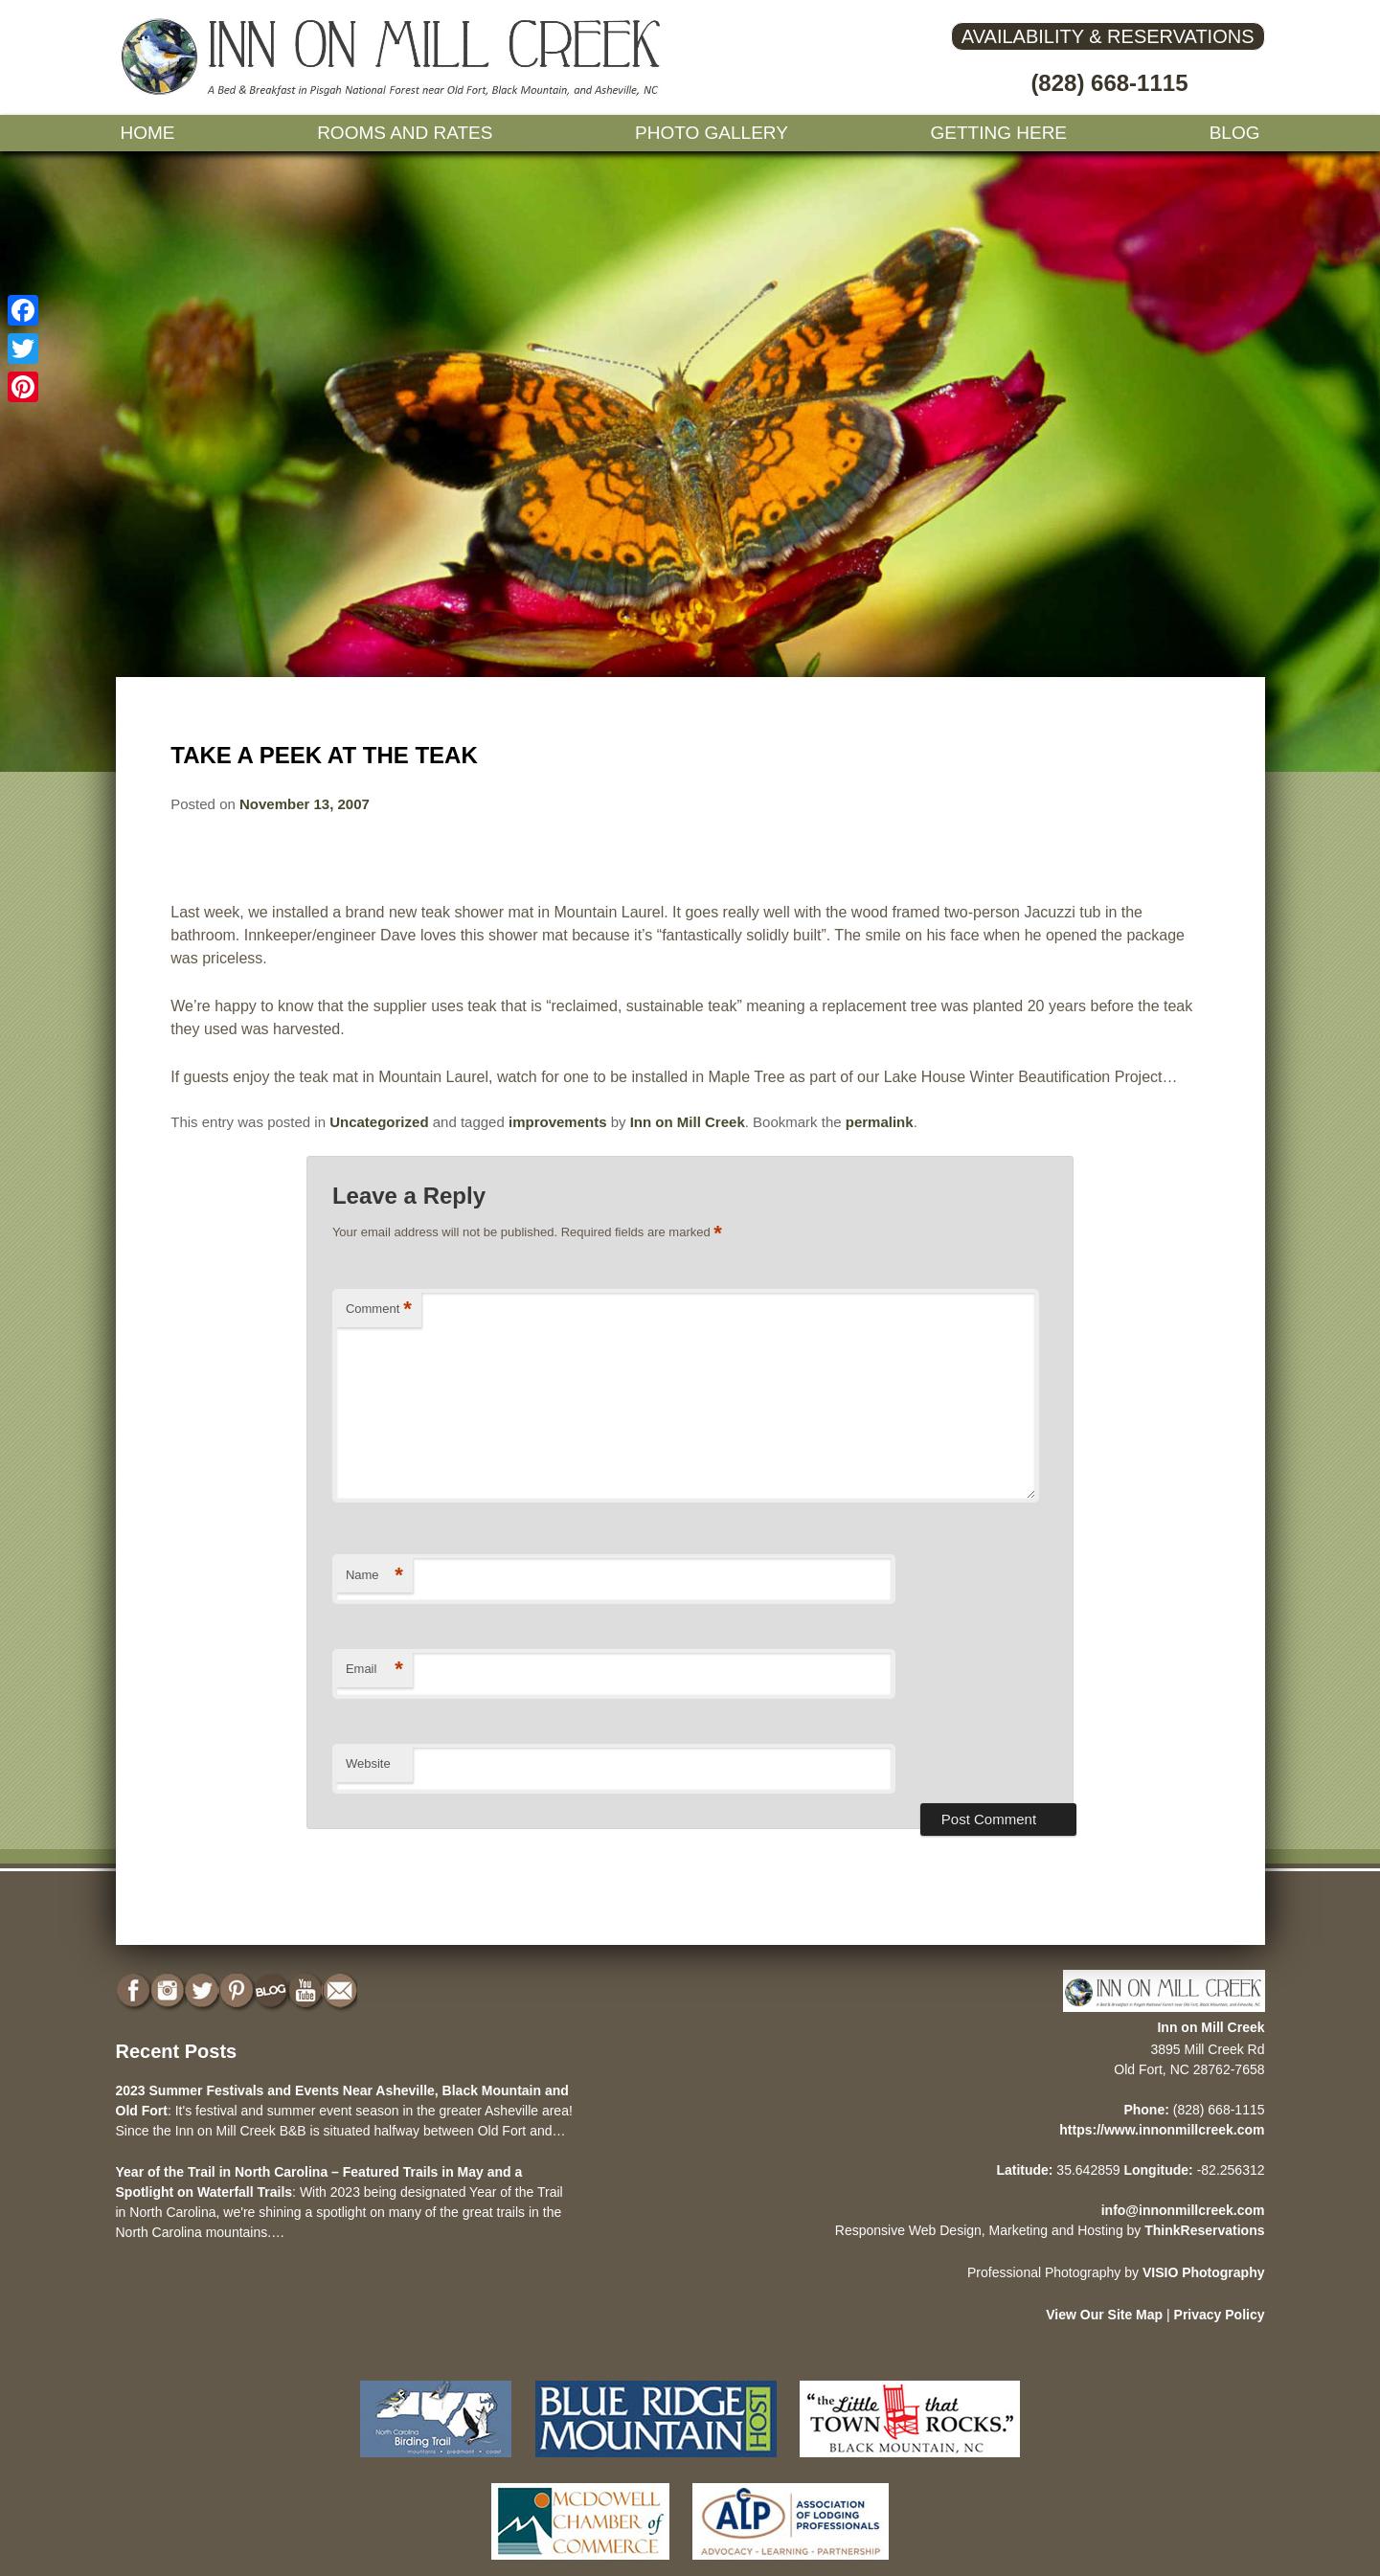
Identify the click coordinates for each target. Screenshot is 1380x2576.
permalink (880, 1122)
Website (368, 1763)
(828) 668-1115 (1109, 83)
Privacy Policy (1219, 2314)
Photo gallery (711, 133)
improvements (558, 1122)
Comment (379, 1309)
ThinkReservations (1204, 2230)
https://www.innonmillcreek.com (1161, 2129)
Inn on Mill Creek (687, 1122)
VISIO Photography (1203, 2272)
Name (374, 1576)
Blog (1235, 133)
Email (374, 1669)
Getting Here (999, 133)
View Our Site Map (1104, 2314)
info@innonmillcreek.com (1183, 2210)
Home (148, 133)
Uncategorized (378, 1122)
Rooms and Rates (404, 133)
